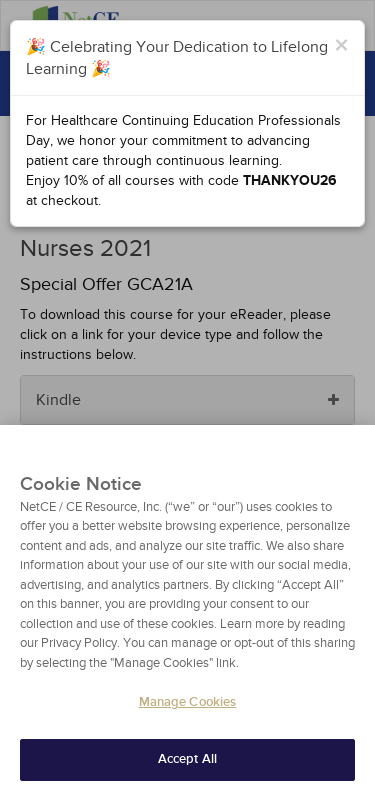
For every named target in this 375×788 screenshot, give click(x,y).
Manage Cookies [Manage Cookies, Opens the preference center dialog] (188, 711)
